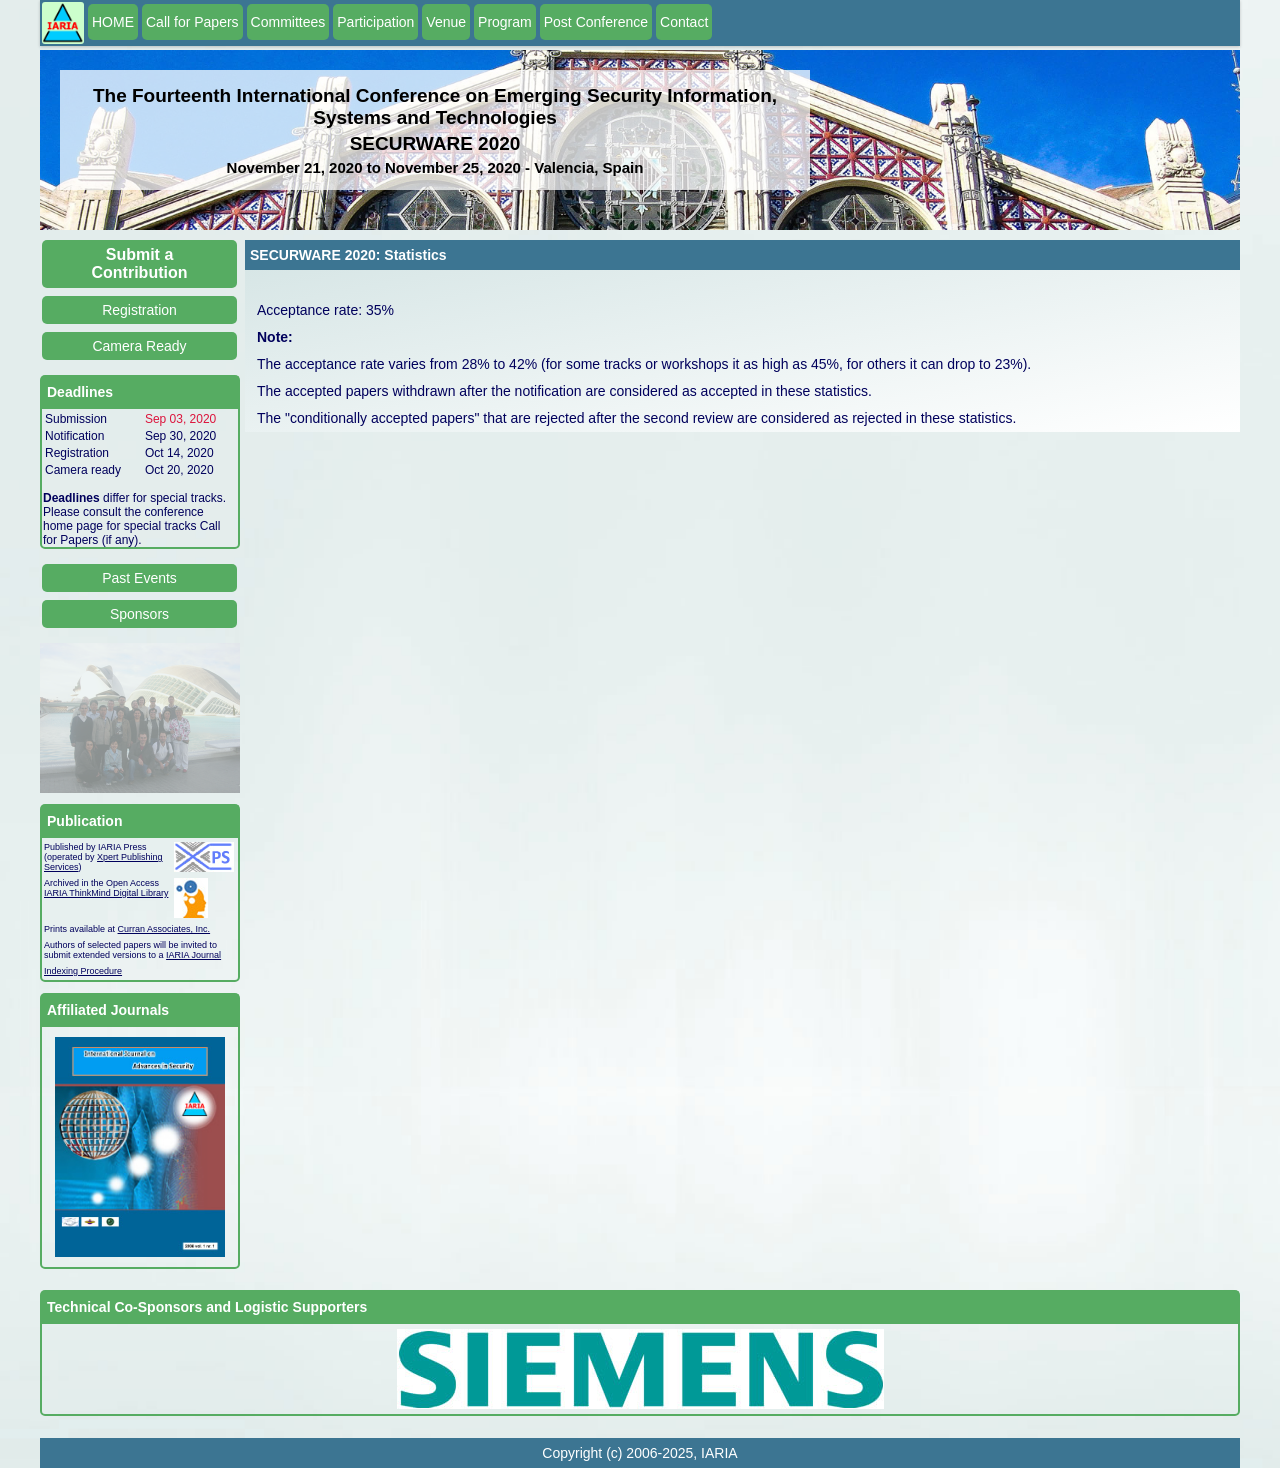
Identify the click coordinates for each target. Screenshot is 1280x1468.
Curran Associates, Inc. (164, 929)
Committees (288, 22)
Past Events (139, 578)
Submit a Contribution (140, 263)
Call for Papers (192, 22)
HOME (113, 22)
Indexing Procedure (83, 971)
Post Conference (596, 22)
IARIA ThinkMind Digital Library (106, 893)
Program (505, 22)
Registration (139, 310)
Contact (684, 22)
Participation (375, 22)
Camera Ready (139, 346)
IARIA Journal (193, 955)
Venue (446, 22)
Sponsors (139, 614)
